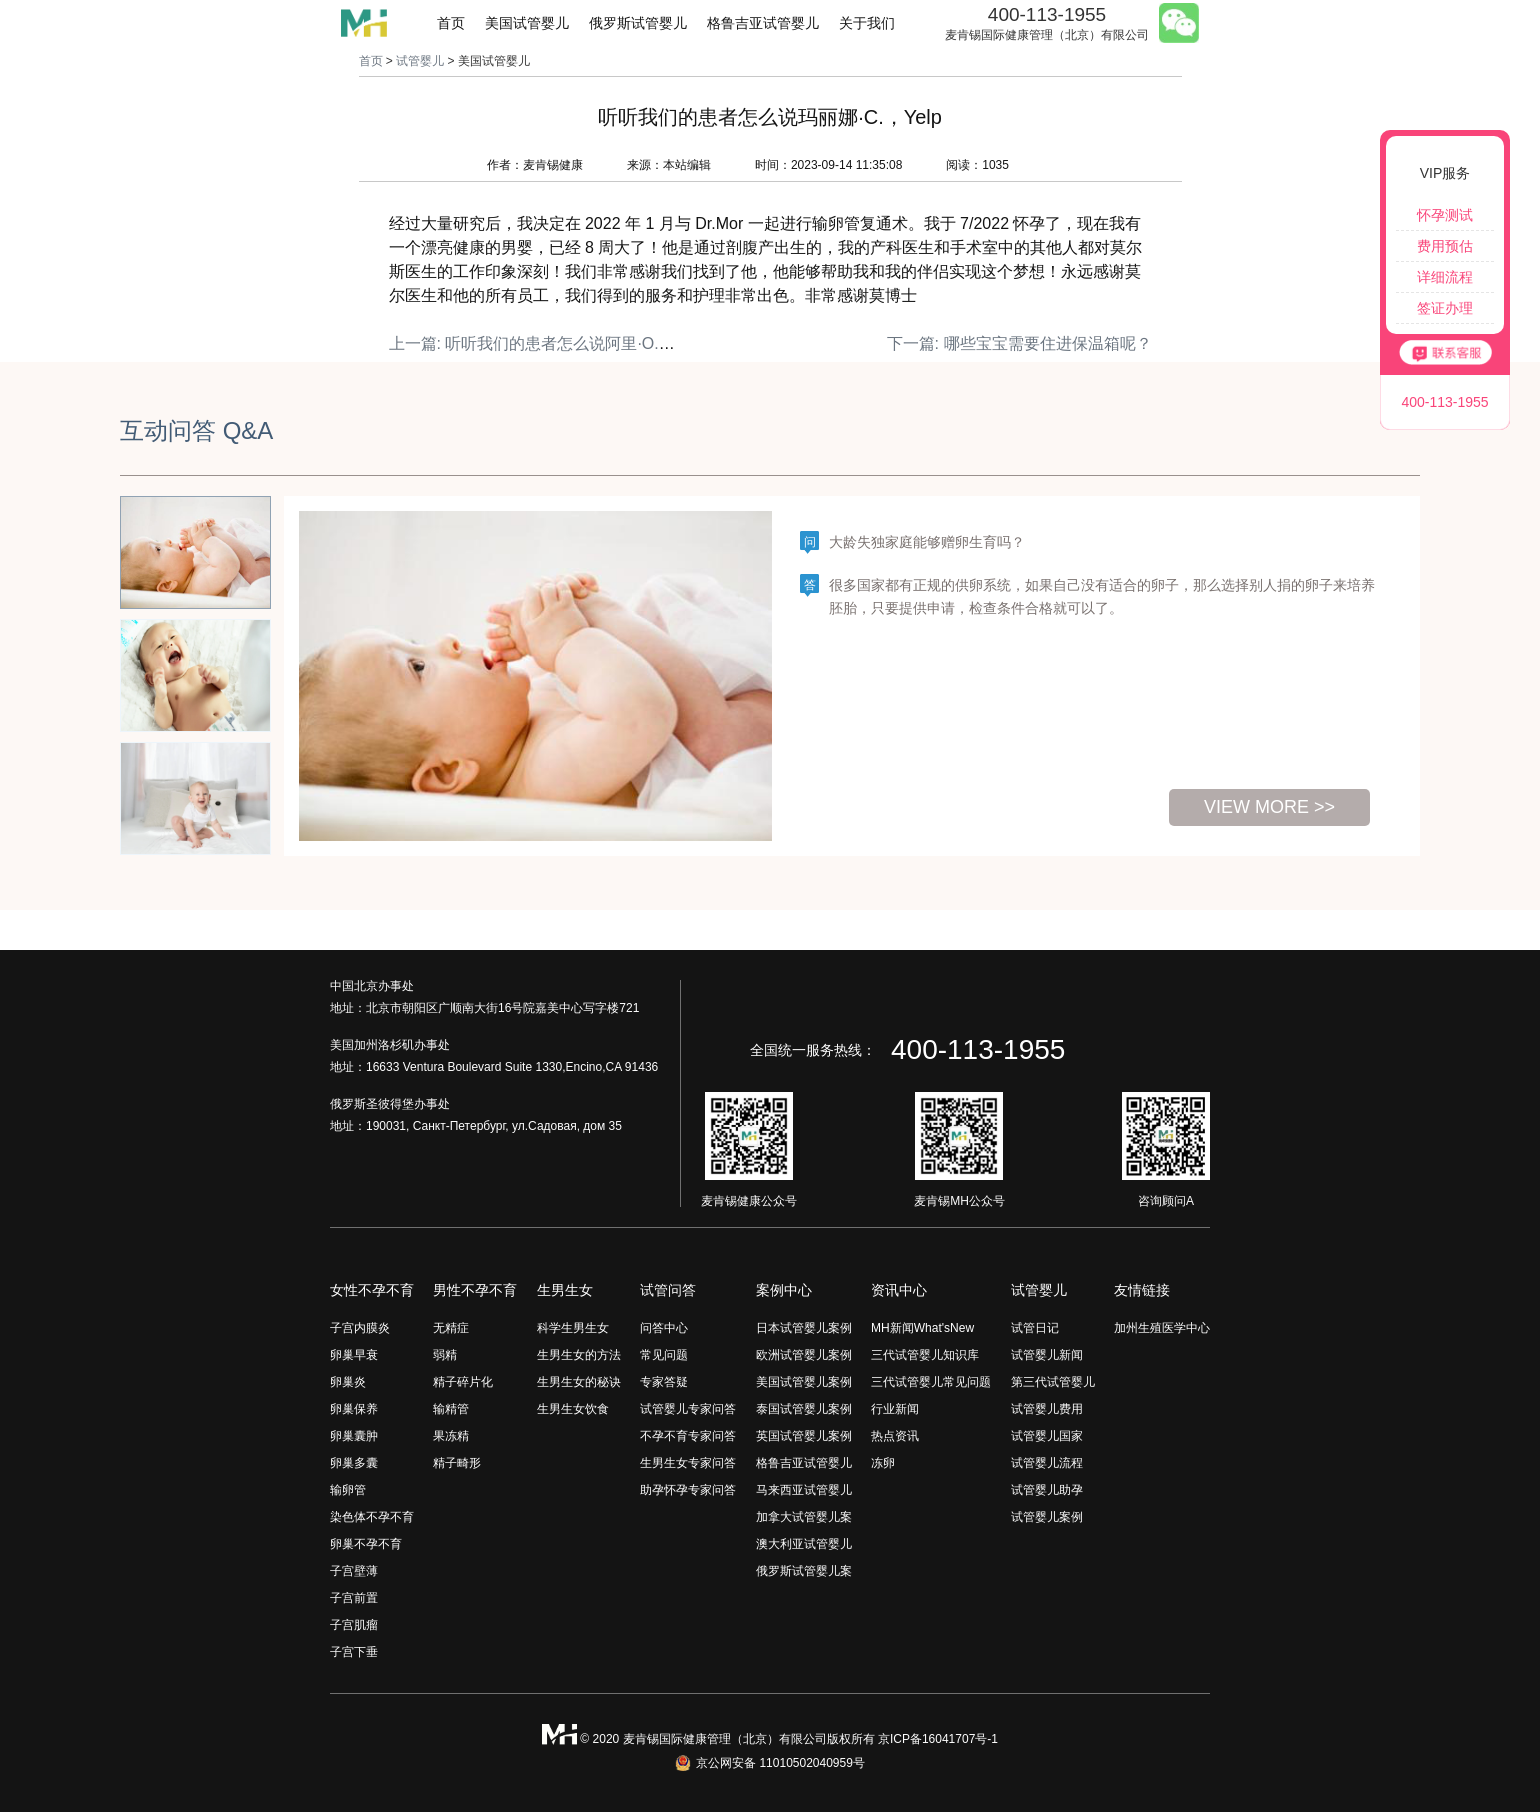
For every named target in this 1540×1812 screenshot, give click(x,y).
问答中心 (664, 1328)
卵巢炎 (348, 1382)
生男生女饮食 (573, 1409)
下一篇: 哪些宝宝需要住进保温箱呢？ (1019, 343)
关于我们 (867, 23)
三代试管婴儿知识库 (925, 1355)
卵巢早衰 (354, 1355)
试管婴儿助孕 (1047, 1490)
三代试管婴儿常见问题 (931, 1382)
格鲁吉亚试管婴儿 (763, 23)
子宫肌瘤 (354, 1625)
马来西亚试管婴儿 (804, 1490)
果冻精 (451, 1436)
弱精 (445, 1355)
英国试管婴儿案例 (804, 1436)
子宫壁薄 (354, 1571)
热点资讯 (895, 1436)
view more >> (1269, 807)
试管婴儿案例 (1047, 1517)
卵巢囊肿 (354, 1436)
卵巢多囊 (354, 1463)
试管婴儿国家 (1047, 1436)
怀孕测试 (1445, 215)
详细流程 (1445, 277)
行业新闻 (895, 1409)
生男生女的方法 (579, 1355)
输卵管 (348, 1490)
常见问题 (664, 1355)
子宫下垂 (354, 1652)
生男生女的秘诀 (579, 1382)
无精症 (451, 1328)
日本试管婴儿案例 (804, 1328)
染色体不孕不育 (372, 1517)
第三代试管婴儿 (1053, 1382)
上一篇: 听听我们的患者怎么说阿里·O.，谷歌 (548, 343)
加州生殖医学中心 (1162, 1328)
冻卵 (883, 1463)
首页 (451, 23)
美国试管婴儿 (527, 23)
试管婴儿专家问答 (688, 1409)
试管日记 (1035, 1328)
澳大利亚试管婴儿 (804, 1544)
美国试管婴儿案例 (804, 1382)
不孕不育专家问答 (688, 1436)
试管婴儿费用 (1047, 1409)
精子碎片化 (463, 1382)
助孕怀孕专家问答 (688, 1490)
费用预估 (1445, 246)
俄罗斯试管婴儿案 (804, 1571)
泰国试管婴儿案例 (804, 1409)
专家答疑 (664, 1382)
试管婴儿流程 (1047, 1463)
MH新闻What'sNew (922, 1328)
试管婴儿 (420, 61)
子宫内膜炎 (360, 1328)
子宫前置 (354, 1598)
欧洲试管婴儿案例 (804, 1355)
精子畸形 (457, 1463)
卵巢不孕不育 (366, 1544)
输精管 (451, 1409)
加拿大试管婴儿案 (804, 1517)
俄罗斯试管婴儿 (638, 23)
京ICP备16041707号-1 (938, 1739)
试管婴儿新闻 (1047, 1355)
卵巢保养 (354, 1409)
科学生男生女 (573, 1328)
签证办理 (1445, 308)
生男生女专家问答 (688, 1463)
